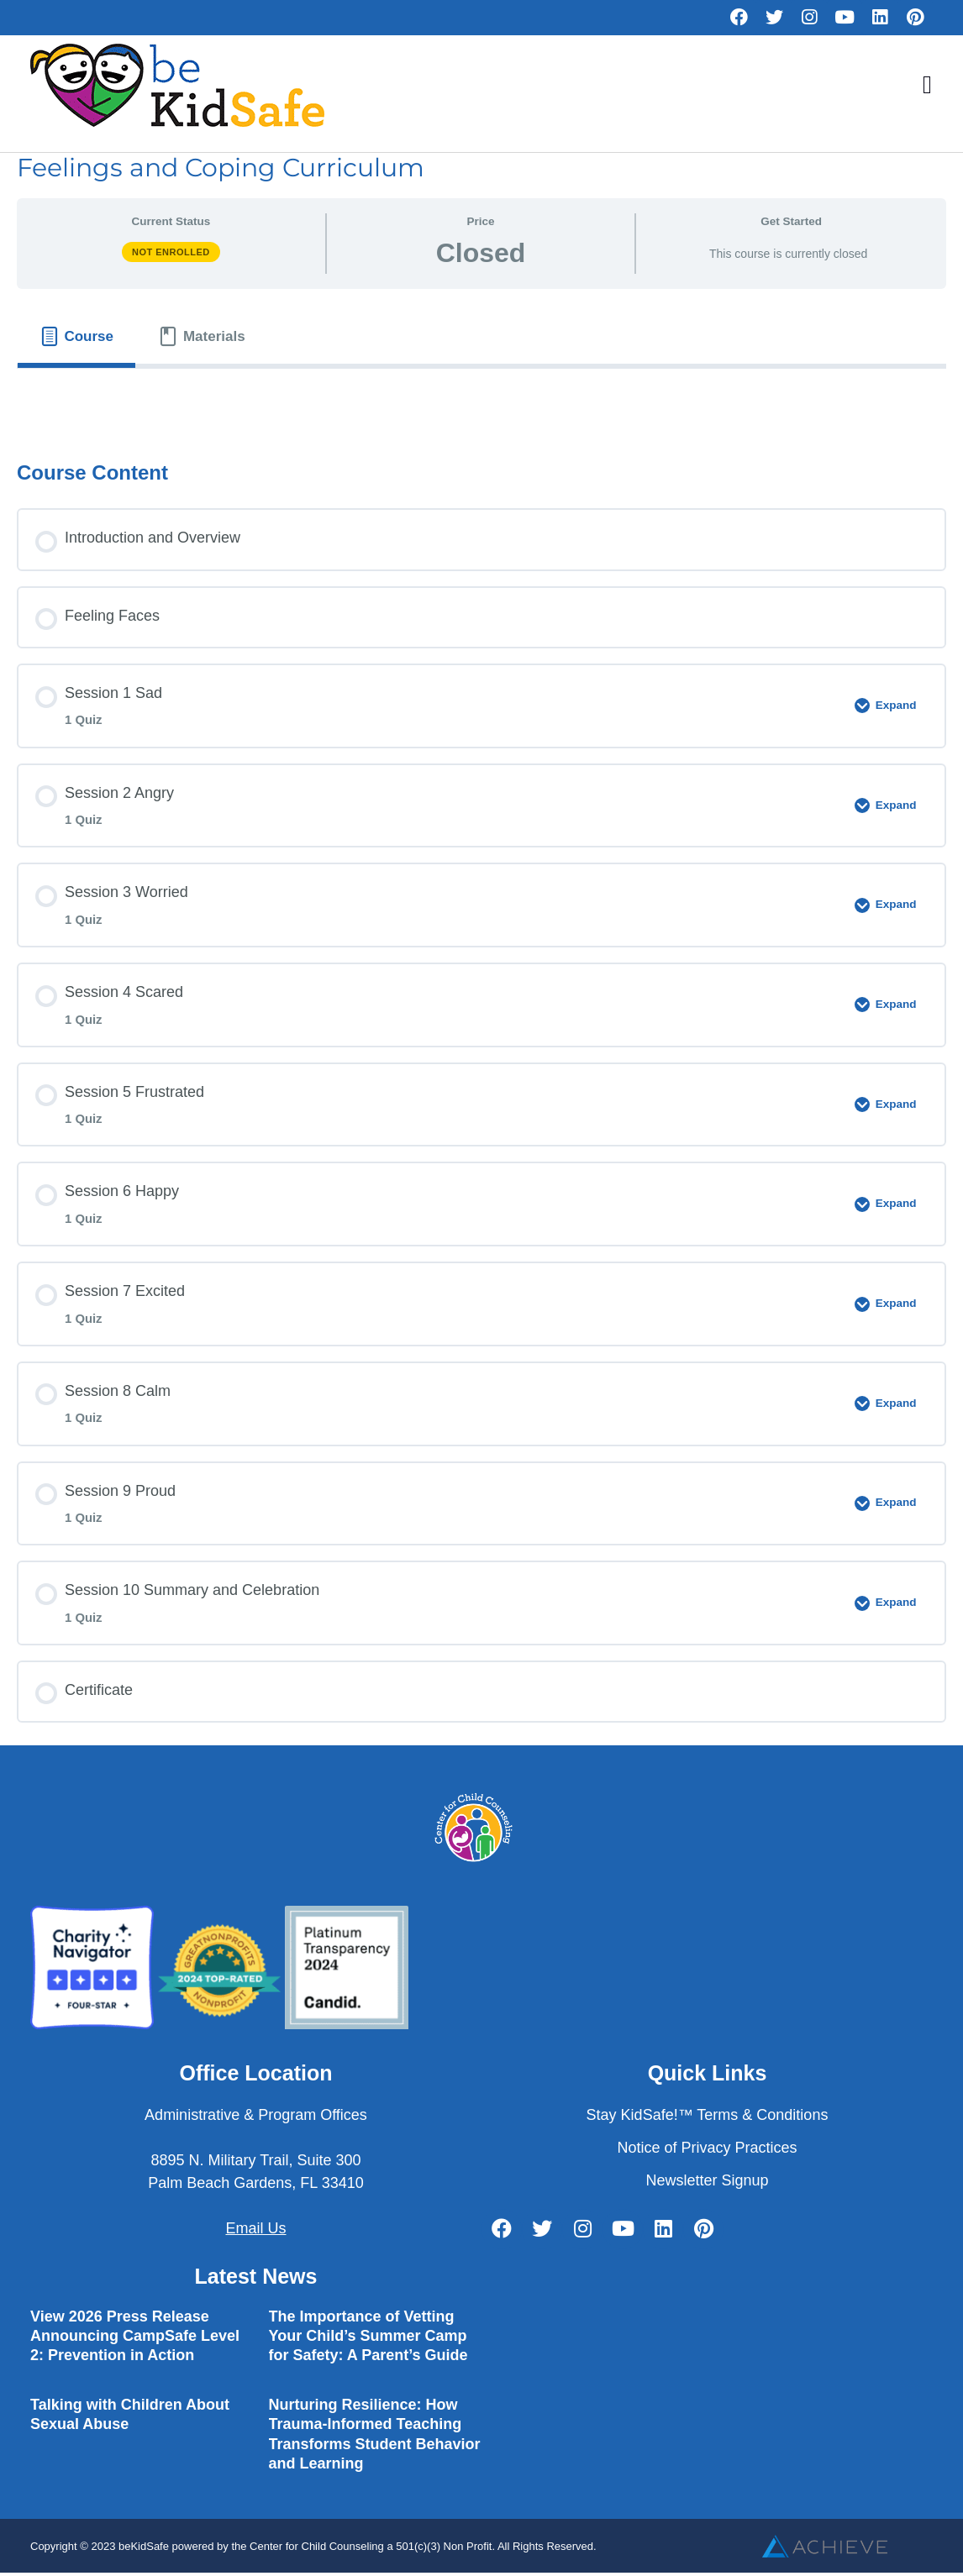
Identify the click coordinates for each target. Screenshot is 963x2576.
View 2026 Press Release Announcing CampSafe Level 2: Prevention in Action (134, 2336)
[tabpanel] (481, 399)
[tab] (76, 336)
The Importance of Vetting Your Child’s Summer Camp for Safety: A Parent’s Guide (368, 2336)
